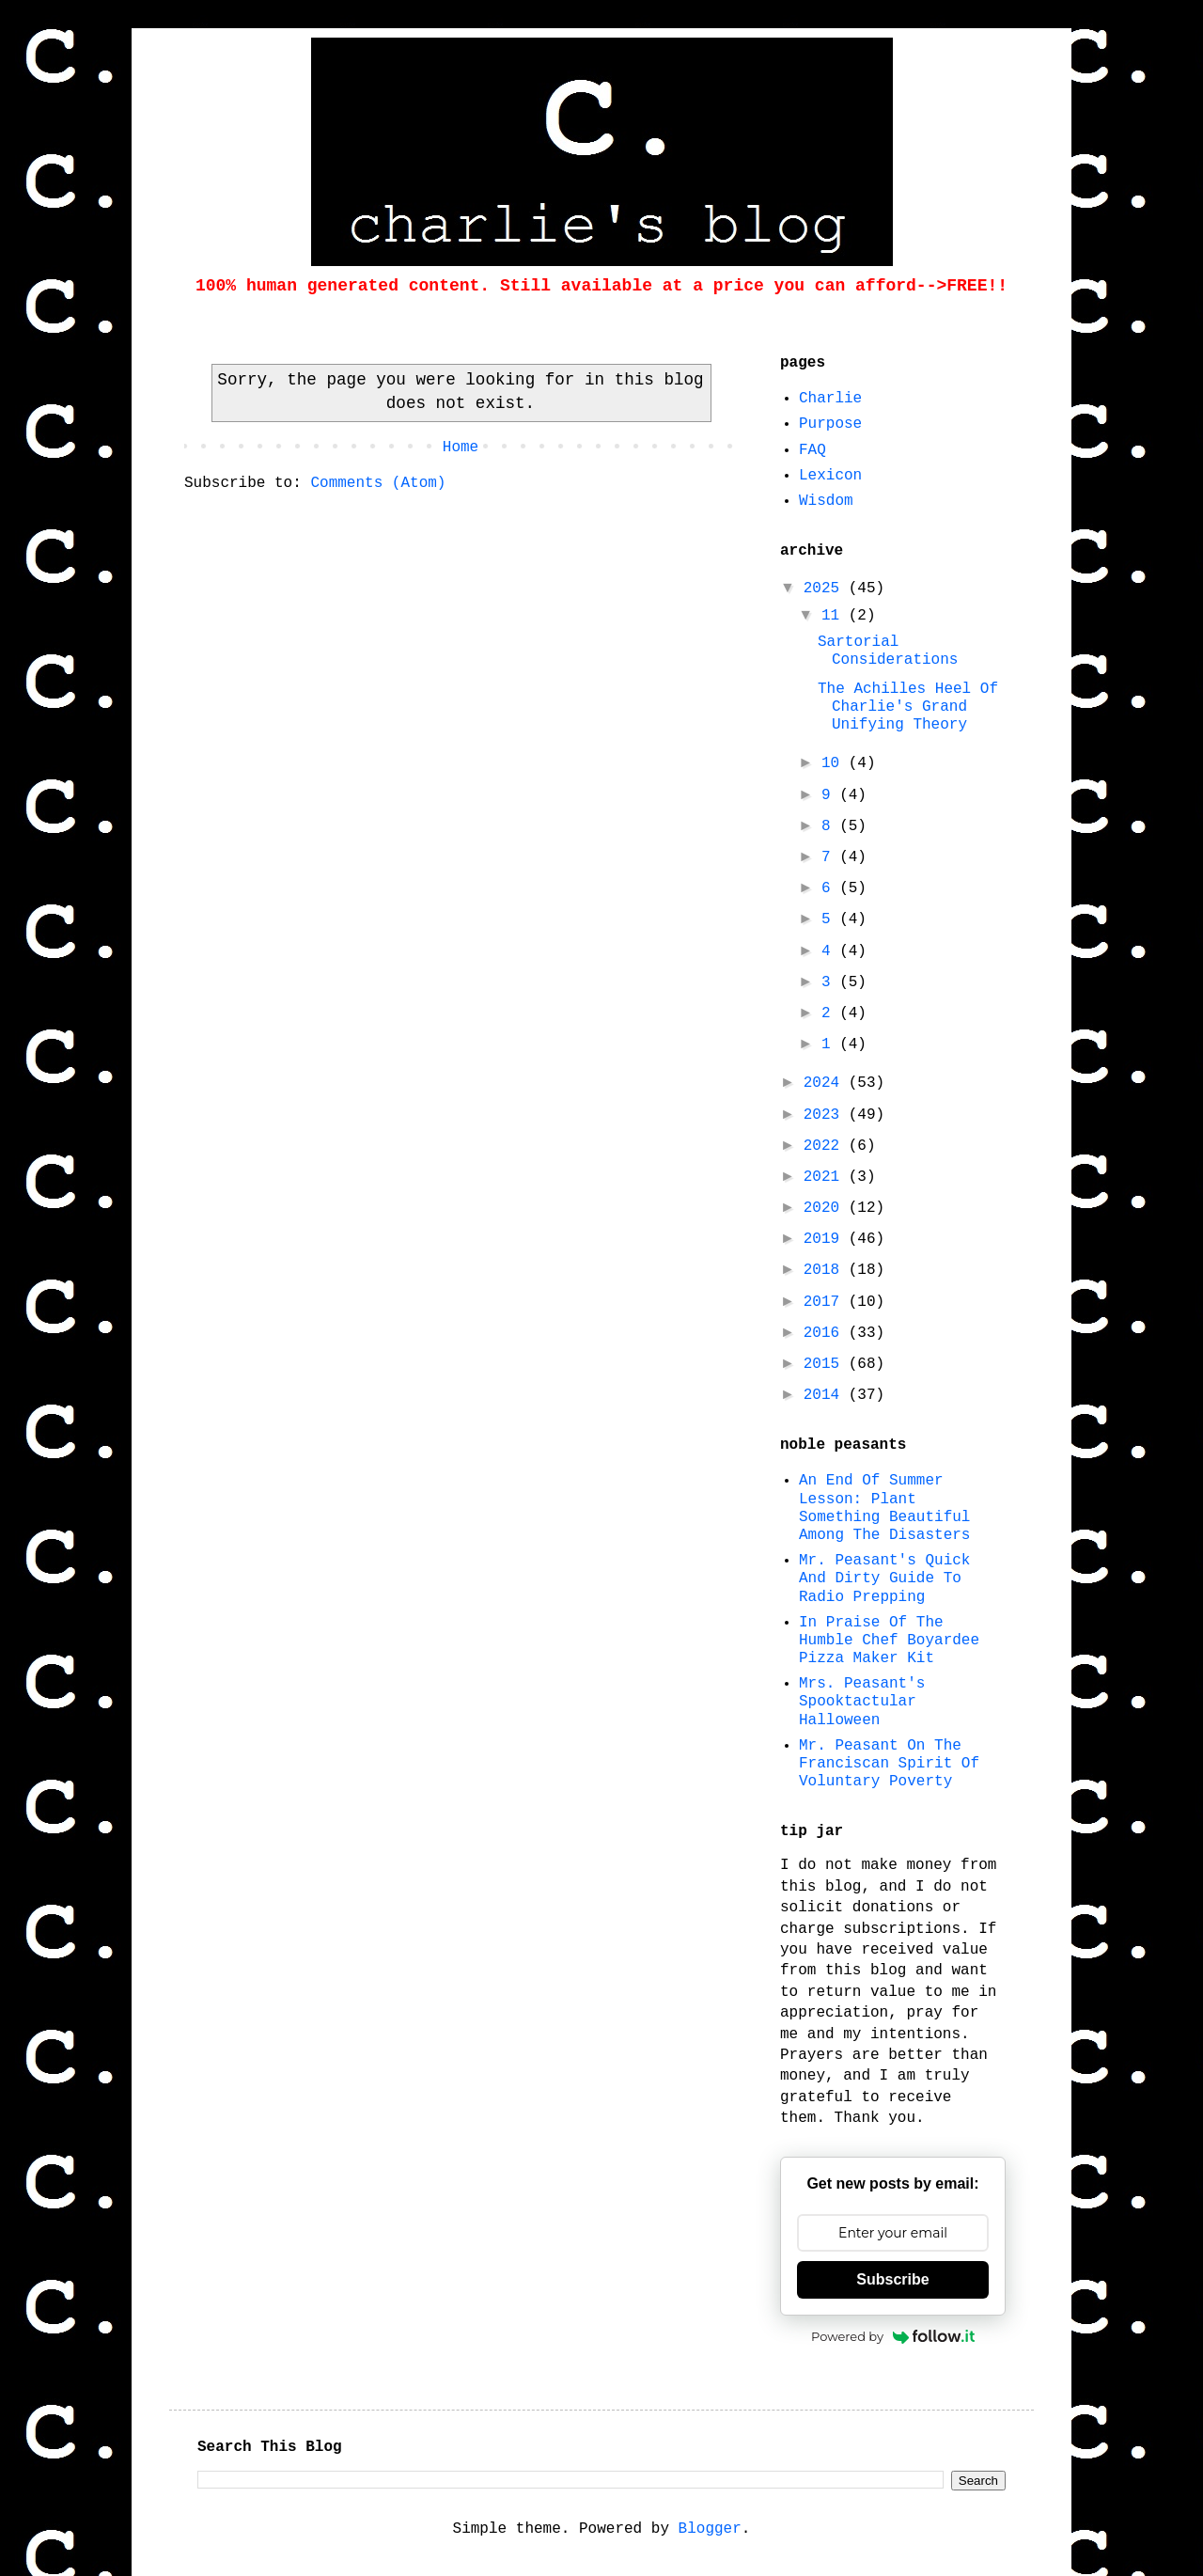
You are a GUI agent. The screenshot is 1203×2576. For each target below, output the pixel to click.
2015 (826, 1364)
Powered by (893, 2336)
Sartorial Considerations (888, 651)
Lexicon (830, 475)
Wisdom (826, 501)
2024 (826, 1083)
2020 (826, 1208)
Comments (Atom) (377, 483)
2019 (826, 1239)
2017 (826, 1302)
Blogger (710, 2529)
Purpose (830, 424)
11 (835, 615)
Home (460, 447)
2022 (826, 1146)
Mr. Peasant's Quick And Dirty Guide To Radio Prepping (884, 1578)
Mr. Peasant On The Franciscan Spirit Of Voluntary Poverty (889, 1763)
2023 (826, 1115)
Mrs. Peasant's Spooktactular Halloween (862, 1701)
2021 (826, 1177)
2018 (826, 1270)
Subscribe (892, 2279)
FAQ (812, 450)
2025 (826, 588)
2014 (826, 1395)
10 (835, 763)
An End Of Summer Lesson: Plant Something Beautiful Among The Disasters (884, 1508)
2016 (826, 1333)
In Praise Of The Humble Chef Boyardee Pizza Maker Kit (889, 1640)
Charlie (830, 398)
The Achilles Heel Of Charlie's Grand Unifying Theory (908, 707)
